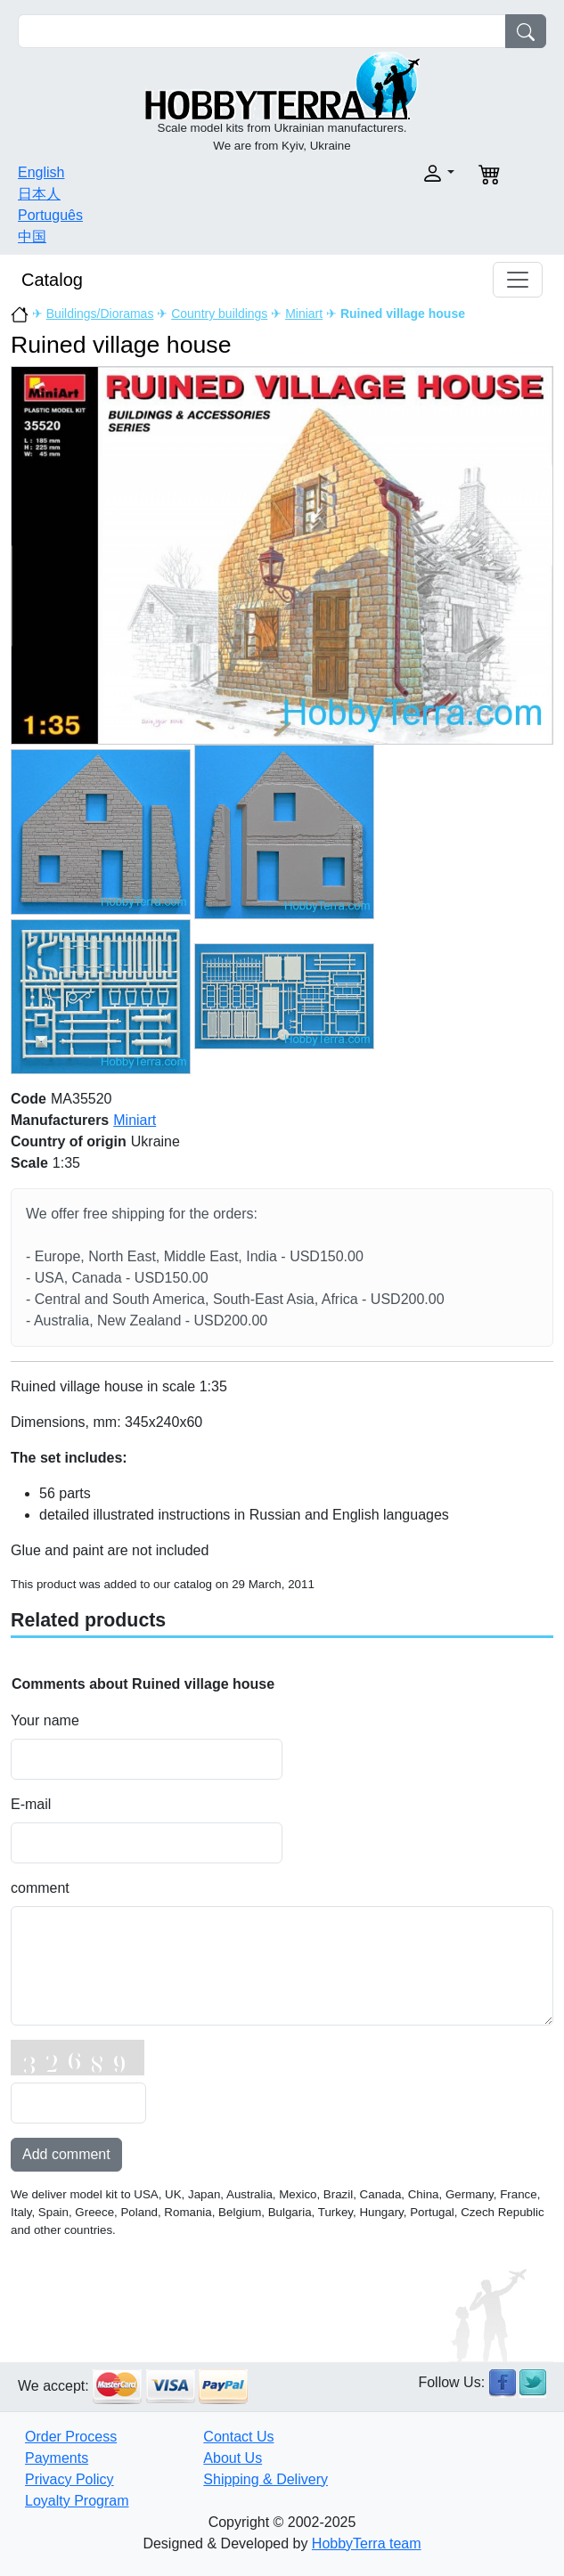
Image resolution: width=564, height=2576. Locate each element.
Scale (29, 1162)
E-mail (31, 1804)
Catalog (52, 279)
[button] (374, 173)
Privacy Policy (69, 2479)
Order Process (71, 2436)
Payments (56, 2458)
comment (40, 1887)
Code (28, 1098)
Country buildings (219, 313)
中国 (32, 236)
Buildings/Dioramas (100, 313)
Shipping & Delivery (265, 2479)
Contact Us (238, 2436)
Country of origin (69, 1141)
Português (50, 215)
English (41, 172)
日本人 (39, 193)
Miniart (304, 313)
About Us (232, 2458)
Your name (45, 1720)
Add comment (66, 2154)
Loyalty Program (77, 2500)
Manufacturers (60, 1120)
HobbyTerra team (366, 2543)
